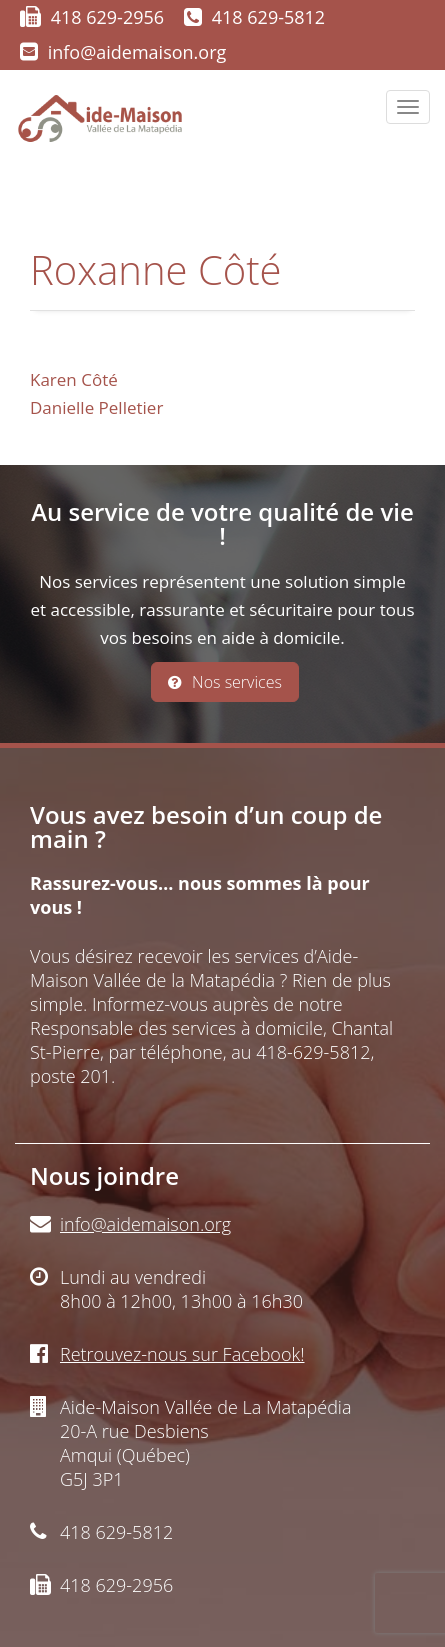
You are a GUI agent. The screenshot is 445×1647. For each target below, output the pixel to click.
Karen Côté (74, 379)
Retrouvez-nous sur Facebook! (182, 1354)
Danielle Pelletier (96, 407)
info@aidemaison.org (137, 52)
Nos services (225, 682)
